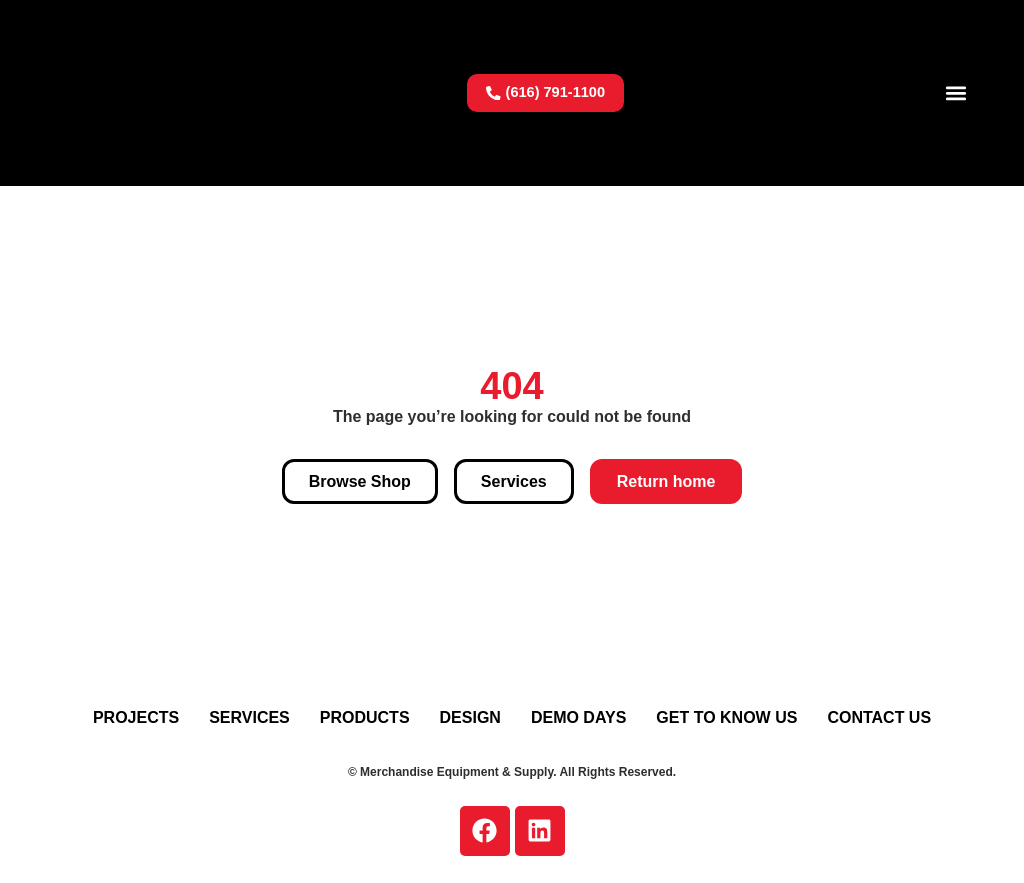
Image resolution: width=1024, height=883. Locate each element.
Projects (136, 717)
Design (470, 717)
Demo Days (578, 717)
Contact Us (879, 717)
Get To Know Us (726, 717)
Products (365, 717)
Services (249, 717)
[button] (956, 92)
